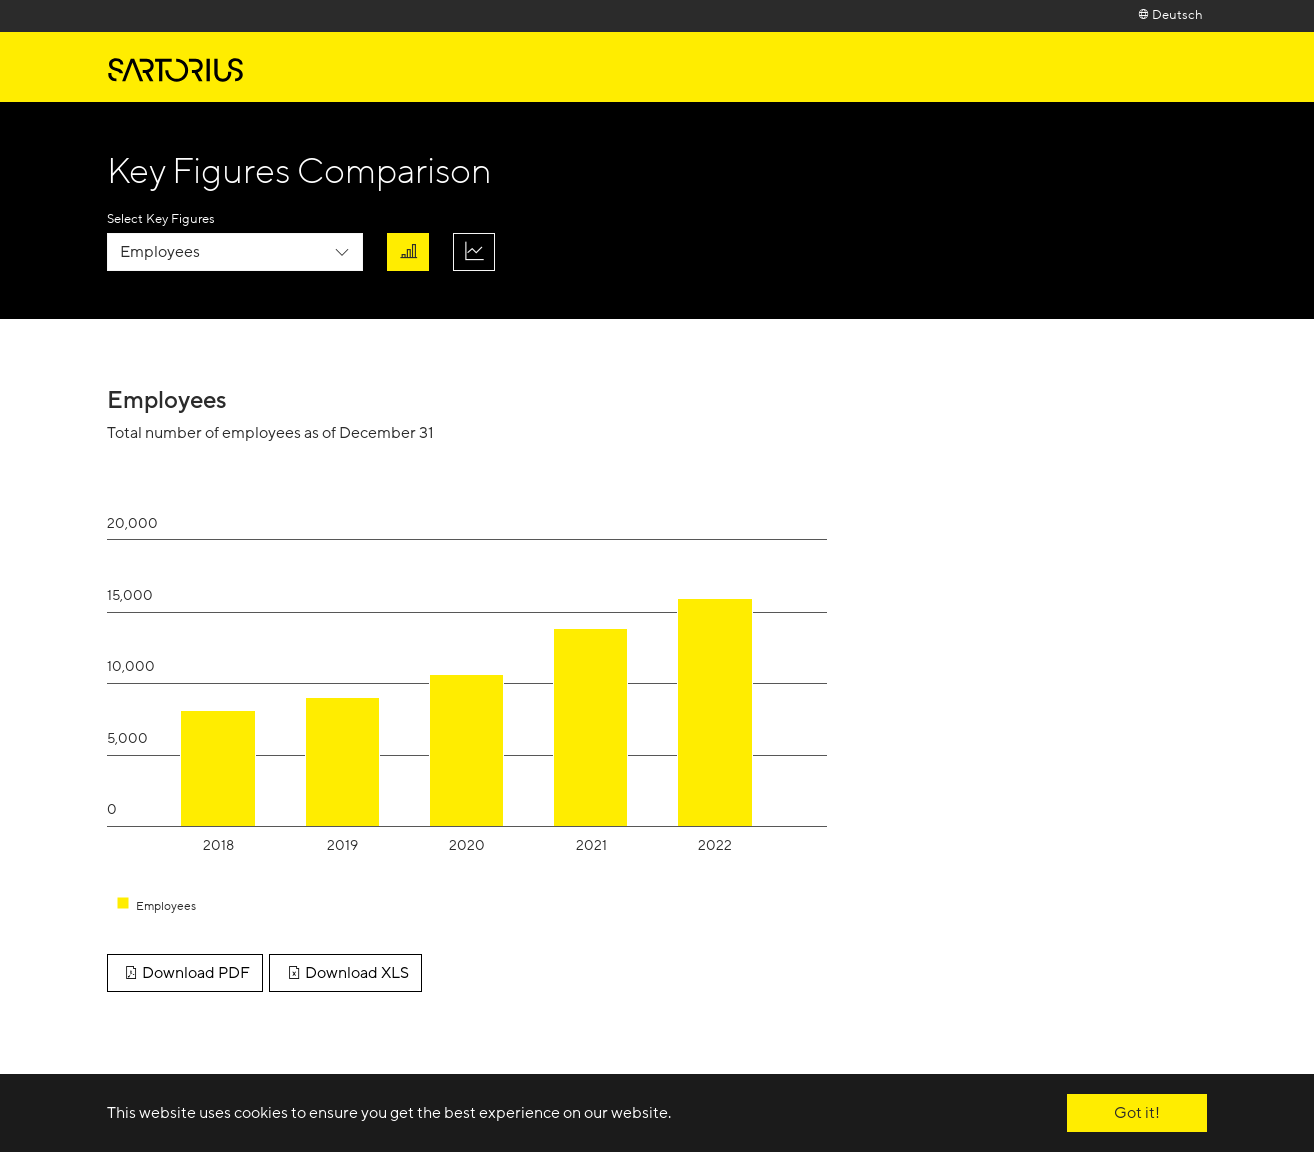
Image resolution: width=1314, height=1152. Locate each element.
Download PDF (185, 973)
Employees (160, 252)
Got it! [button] (1137, 1113)
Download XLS (345, 973)
